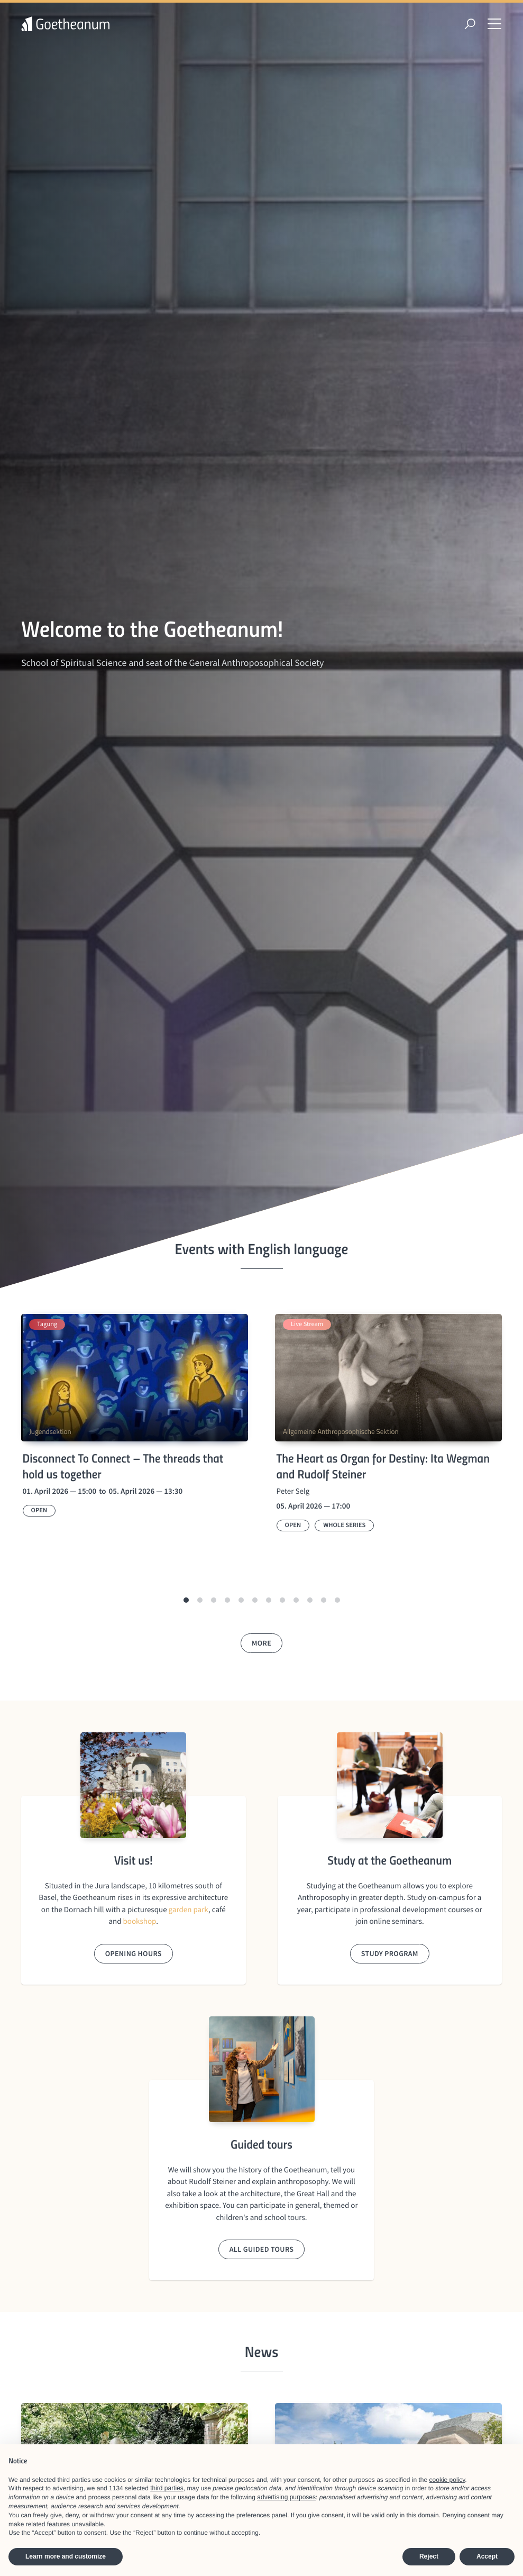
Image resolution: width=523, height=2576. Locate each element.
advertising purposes (286, 2497)
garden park (188, 1910)
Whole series (344, 1525)
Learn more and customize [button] (65, 2556)
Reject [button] (428, 2556)
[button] (186, 1600)
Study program (389, 1953)
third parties (166, 2488)
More (261, 1643)
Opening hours (133, 1953)
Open (39, 1510)
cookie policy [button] (447, 2479)
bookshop (140, 1921)
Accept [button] (487, 2556)
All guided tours (262, 2249)
